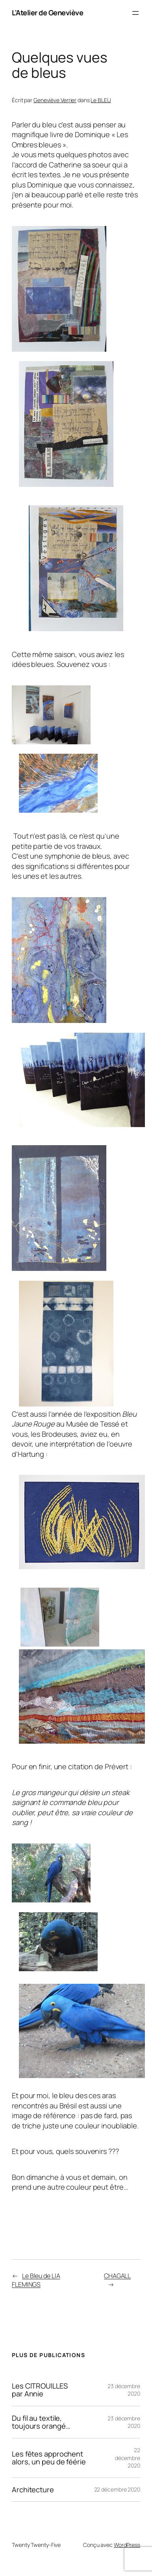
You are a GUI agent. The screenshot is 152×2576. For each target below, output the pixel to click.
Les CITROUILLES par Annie (40, 2390)
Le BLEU (101, 100)
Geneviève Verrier (54, 100)
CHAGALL (117, 2275)
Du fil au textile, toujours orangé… (41, 2422)
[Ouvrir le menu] (135, 13)
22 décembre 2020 (127, 2457)
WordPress (127, 2544)
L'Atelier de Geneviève (47, 12)
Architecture (33, 2490)
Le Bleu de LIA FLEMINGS (36, 2280)
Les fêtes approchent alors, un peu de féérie (49, 2458)
